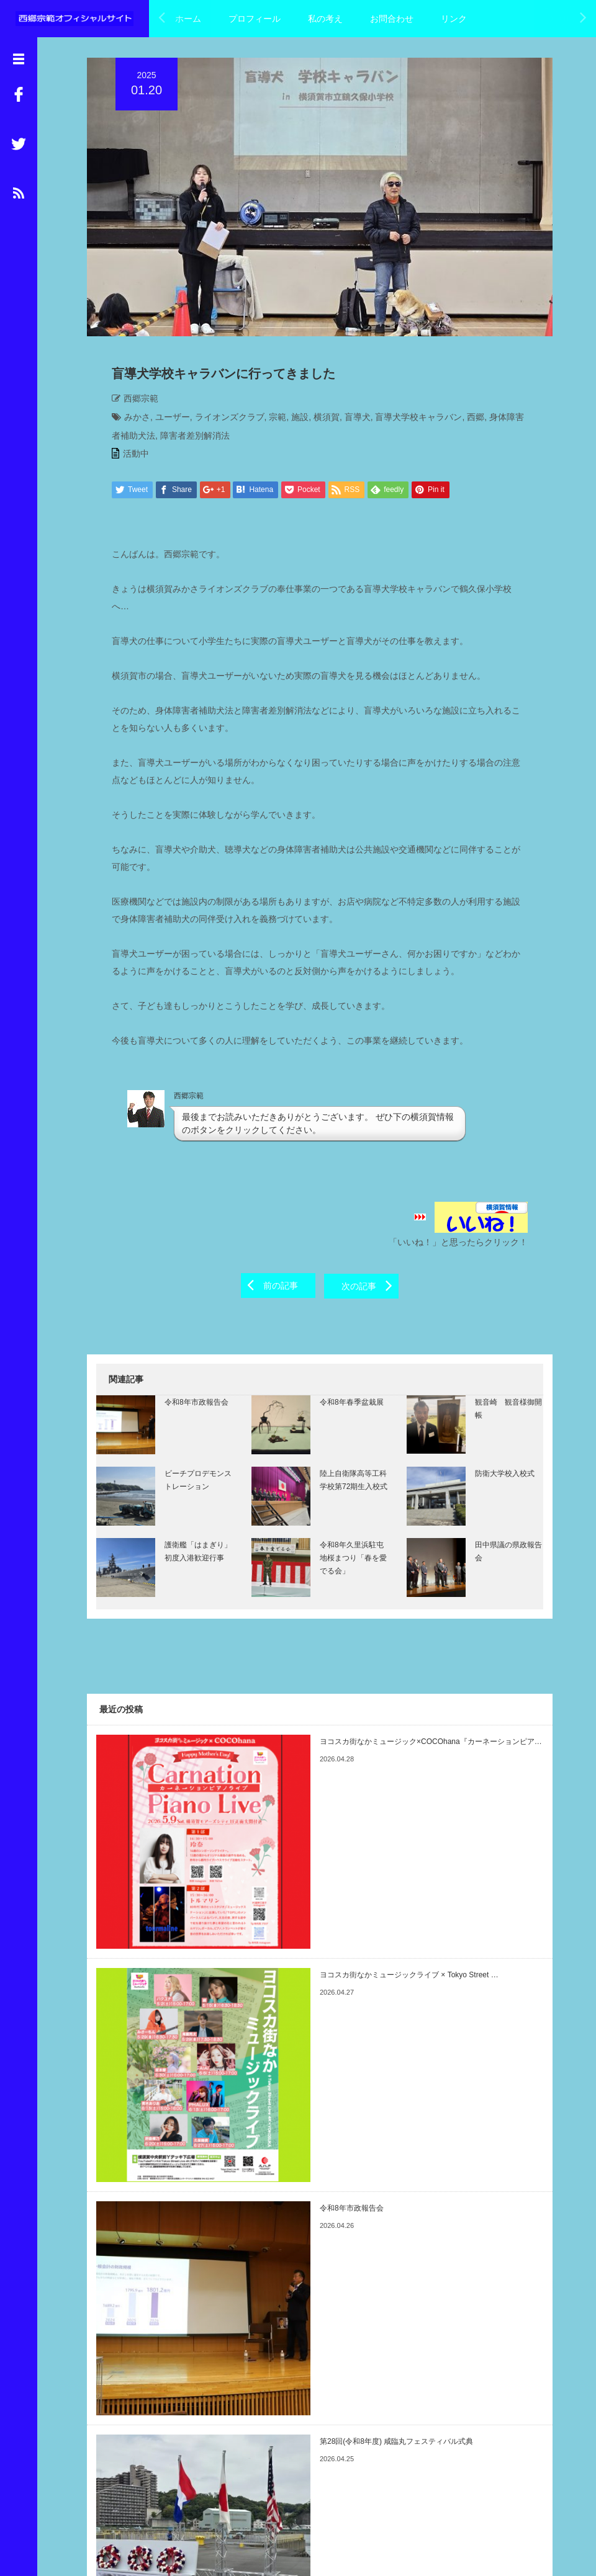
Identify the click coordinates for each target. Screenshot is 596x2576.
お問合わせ (391, 19)
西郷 (466, 422)
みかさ (128, 422)
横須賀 (317, 422)
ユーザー (163, 422)
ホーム (188, 19)
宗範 (268, 422)
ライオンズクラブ (220, 422)
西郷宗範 (131, 404)
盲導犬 (348, 422)
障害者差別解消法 (177, 441)
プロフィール (254, 19)
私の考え (325, 19)
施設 (290, 422)
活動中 (127, 459)
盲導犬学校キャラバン (409, 422)
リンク (454, 19)
